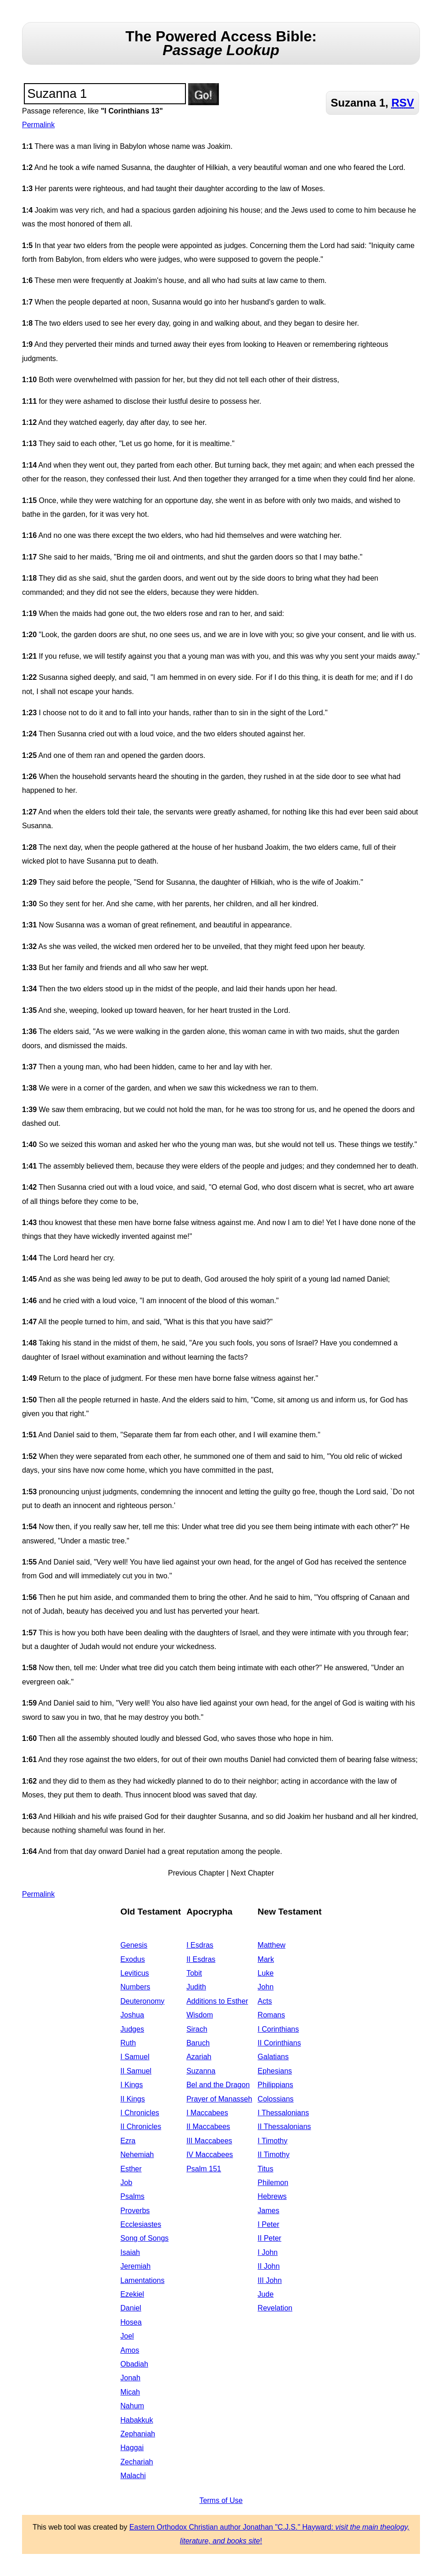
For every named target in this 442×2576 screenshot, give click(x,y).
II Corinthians (279, 2043)
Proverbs (135, 2210)
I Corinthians (278, 2029)
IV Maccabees (209, 2154)
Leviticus (134, 1973)
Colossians (275, 2099)
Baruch (198, 2043)
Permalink (38, 125)
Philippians (275, 2085)
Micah (130, 2392)
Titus (265, 2169)
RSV (403, 102)
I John (267, 2252)
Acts (264, 2001)
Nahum (132, 2406)
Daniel (130, 2308)
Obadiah (134, 2364)
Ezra (127, 2141)
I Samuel (134, 2057)
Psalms (132, 2196)
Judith (196, 1987)
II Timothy (273, 2154)
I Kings (131, 2085)
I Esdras (199, 1945)
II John (268, 2266)
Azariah (198, 2057)
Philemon (272, 2182)
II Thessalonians (284, 2126)
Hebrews (271, 2196)
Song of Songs (144, 2238)
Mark (265, 1959)
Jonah (130, 2378)
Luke (265, 1973)
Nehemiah (137, 2154)
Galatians (273, 2057)
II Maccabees (208, 2126)
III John (269, 2280)
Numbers (135, 1987)
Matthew (271, 1945)
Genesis (133, 1945)
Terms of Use (220, 2500)
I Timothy (272, 2141)
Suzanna (200, 2071)
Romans (271, 2015)
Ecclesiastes (140, 2224)
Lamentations (142, 2280)
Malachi (132, 2476)
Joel (127, 2336)
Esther (130, 2169)
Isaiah (130, 2252)
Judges (132, 2029)
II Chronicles (140, 2126)
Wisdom (199, 2015)
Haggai (132, 2448)
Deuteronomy (142, 2001)
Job (126, 2182)
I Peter (268, 2224)
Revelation (274, 2308)
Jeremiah (135, 2266)
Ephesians (274, 2071)
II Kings (132, 2099)
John (265, 1987)
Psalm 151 (203, 2169)
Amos (129, 2350)
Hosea (130, 2322)
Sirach (196, 2029)
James (268, 2210)
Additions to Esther (217, 2001)
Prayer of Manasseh (219, 2099)
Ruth (128, 2043)
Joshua (132, 2015)
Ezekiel (132, 2294)
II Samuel (135, 2071)
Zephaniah (137, 2434)
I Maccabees (207, 2113)
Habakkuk (136, 2420)
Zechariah (136, 2462)
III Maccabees (209, 2141)
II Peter (269, 2238)
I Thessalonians (283, 2113)
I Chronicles (139, 2113)
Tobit (194, 1973)
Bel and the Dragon (218, 2085)
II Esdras (200, 1959)
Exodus (132, 1959)
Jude (265, 2294)
